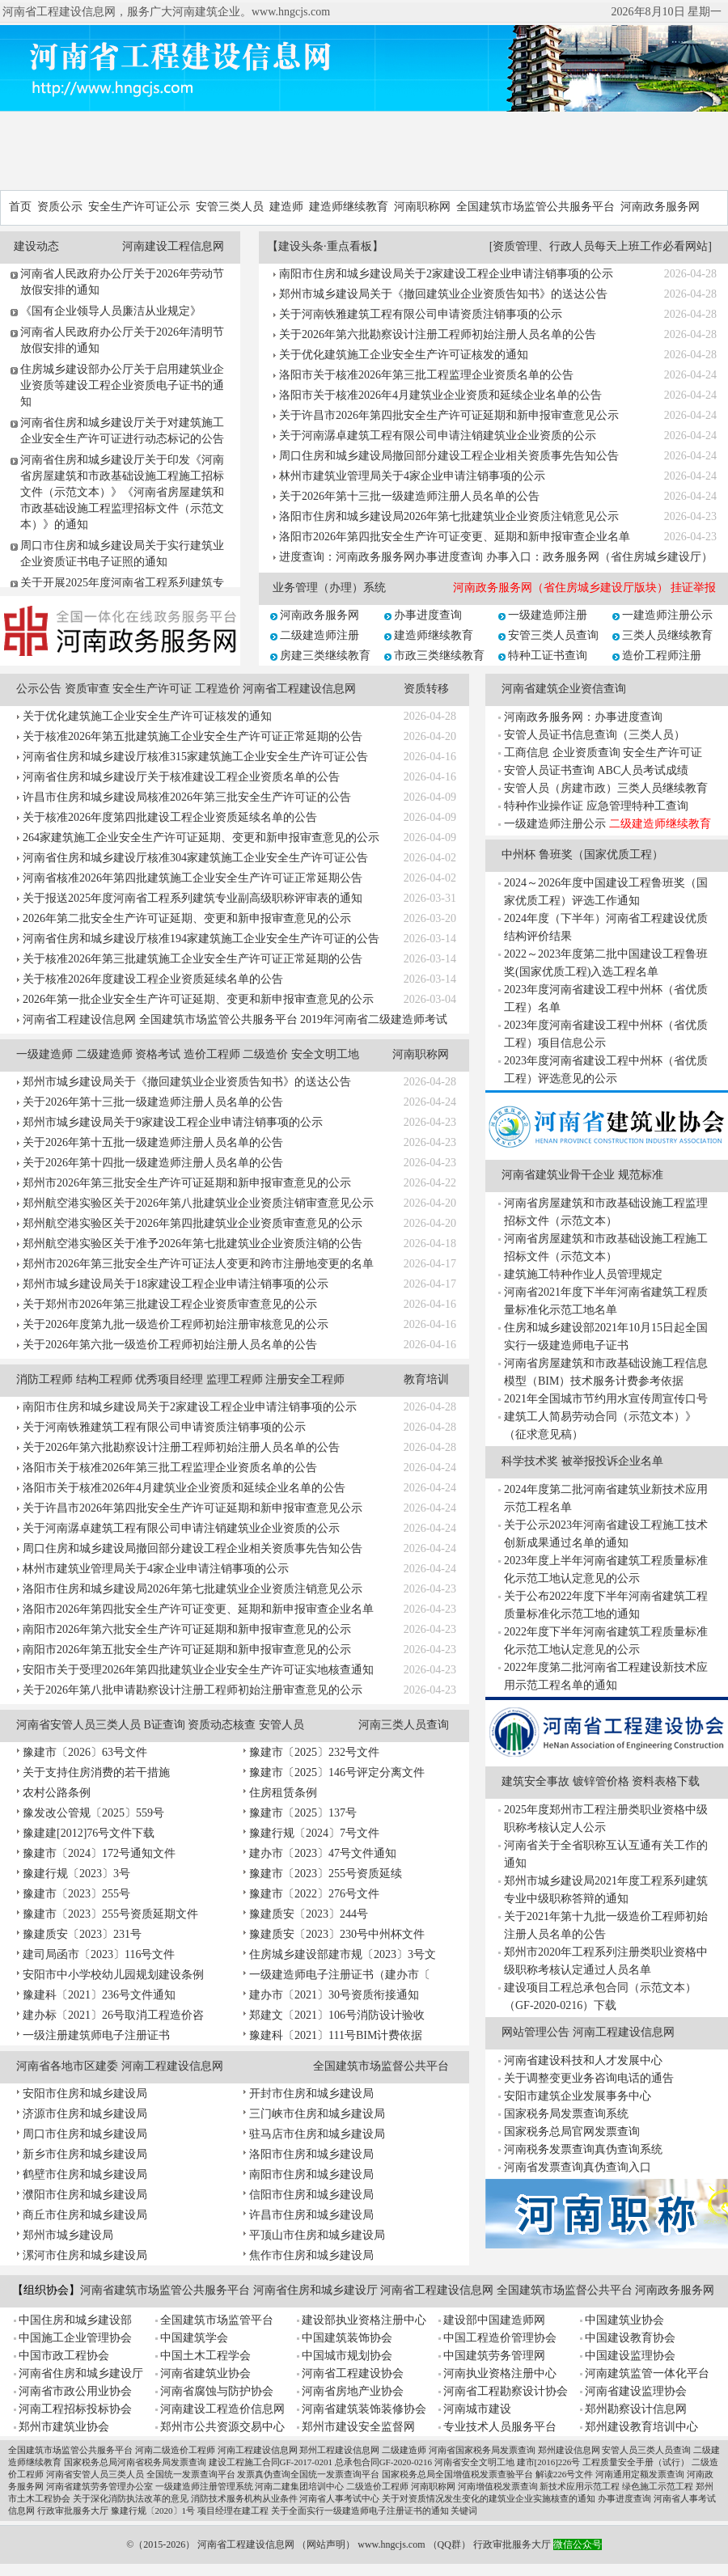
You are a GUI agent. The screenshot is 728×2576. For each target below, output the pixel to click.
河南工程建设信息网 (172, 2066)
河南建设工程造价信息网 (222, 2409)
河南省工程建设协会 (353, 2373)
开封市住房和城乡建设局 (311, 2093)
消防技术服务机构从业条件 (244, 2498)
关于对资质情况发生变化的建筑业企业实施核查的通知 (488, 2498)
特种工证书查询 (547, 655)
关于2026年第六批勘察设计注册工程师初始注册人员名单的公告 (437, 334)
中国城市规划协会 (347, 2356)
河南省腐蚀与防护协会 (216, 2391)
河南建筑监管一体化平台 (647, 2373)
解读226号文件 (564, 2474)
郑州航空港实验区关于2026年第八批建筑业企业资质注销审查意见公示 (198, 1203)
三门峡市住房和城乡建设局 (317, 2114)
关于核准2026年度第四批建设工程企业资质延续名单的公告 (170, 817)
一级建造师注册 (547, 615)
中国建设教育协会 (630, 2338)
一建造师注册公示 (667, 615)
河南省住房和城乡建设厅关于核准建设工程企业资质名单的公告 (181, 777)
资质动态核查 (222, 1725)
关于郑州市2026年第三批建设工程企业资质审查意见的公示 (170, 1304)
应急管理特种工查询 (637, 806)
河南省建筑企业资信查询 (564, 689)
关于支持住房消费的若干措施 (96, 1772)
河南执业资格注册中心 (500, 2373)
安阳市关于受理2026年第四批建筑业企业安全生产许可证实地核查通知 (198, 1670)
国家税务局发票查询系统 (566, 2114)
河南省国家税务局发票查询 (482, 2450)
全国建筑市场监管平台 (216, 2320)
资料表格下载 (666, 1781)
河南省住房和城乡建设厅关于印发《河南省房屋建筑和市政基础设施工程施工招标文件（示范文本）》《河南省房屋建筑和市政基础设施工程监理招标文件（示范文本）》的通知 (122, 492)
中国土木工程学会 (205, 2356)
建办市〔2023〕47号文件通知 (322, 1853)
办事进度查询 (428, 615)
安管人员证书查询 (549, 770)
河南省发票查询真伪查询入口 (577, 2167)
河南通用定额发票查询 (639, 2474)
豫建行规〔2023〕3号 (76, 1873)
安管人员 (281, 1725)
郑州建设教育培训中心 (641, 2427)
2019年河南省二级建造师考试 (373, 1019)
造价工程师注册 (661, 655)
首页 (20, 207)
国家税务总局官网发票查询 (572, 2132)
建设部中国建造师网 (494, 2320)
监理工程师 (234, 1379)
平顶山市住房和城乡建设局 (317, 2235)
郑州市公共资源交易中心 (222, 2427)
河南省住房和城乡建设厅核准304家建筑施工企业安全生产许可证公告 (195, 858)
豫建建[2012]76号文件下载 (88, 1833)
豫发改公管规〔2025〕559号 (93, 1813)
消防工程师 (44, 1379)
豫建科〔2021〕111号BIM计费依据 (335, 2035)
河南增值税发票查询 (498, 2486)
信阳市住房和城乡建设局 (311, 2195)
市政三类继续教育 (439, 655)
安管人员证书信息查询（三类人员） (594, 735)
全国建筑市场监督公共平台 (381, 2066)
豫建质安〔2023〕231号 (82, 1934)
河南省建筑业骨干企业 (558, 1175)
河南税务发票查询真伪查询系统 (583, 2149)
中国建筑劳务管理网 (494, 2356)
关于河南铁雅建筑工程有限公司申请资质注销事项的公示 (420, 314)
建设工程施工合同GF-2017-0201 (270, 2462)
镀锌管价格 (601, 1781)
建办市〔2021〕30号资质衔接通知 (334, 1995)
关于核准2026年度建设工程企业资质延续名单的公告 (153, 979)
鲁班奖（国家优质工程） (601, 854)
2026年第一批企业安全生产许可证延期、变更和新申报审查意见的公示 (198, 999)
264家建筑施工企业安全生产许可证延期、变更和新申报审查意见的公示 (201, 837)
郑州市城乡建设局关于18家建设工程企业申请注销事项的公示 (175, 1284)
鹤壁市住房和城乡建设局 (85, 2174)
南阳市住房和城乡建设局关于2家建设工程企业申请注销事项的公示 (446, 274)
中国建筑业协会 (624, 2320)
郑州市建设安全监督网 (358, 2427)
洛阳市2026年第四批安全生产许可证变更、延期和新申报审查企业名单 (454, 537)
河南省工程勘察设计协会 (505, 2391)
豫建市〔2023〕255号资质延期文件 (110, 1914)
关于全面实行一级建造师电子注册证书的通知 (360, 2510)
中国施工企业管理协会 (75, 2338)
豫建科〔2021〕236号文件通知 (99, 1995)
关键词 (464, 2510)
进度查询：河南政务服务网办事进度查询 (381, 557)
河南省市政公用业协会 (75, 2391)
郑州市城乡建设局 (68, 2235)
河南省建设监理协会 (636, 2391)
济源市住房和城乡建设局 (85, 2114)
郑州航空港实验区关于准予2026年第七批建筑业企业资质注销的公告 (192, 1243)
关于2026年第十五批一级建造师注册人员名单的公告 (153, 1142)
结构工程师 (104, 1379)
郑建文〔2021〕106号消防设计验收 (337, 2015)
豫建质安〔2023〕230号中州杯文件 (337, 1934)
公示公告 (38, 689)
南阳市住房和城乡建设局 (311, 2174)
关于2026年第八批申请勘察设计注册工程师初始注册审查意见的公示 (192, 1690)
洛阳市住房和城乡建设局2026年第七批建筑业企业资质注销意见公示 (449, 516)
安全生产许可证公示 (139, 207)
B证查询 (164, 1725)
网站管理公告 (535, 2032)
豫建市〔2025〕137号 (303, 1813)
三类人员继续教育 (667, 635)
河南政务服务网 (660, 207)
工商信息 (526, 753)
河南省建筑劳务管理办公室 (99, 2486)
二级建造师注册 (319, 635)
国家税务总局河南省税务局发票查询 (135, 2462)
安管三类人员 (230, 207)
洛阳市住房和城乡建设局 (311, 2154)
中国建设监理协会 (630, 2356)
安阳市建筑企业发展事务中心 (577, 2096)
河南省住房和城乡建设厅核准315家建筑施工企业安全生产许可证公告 (195, 757)
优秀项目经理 (169, 1379)
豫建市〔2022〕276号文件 (314, 1894)
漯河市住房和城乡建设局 (85, 2255)
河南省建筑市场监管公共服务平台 (165, 2290)
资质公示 (60, 207)
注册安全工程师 (305, 1379)
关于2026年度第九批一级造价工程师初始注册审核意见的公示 (175, 1324)
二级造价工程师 (377, 2486)
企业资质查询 (586, 753)
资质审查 (87, 689)
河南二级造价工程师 (175, 2450)
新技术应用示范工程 (580, 2486)
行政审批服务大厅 (72, 2510)
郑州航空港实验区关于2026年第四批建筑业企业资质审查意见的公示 (192, 1223)
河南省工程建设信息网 (299, 689)
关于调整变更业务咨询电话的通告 (589, 2078)
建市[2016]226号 (549, 2462)
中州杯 (518, 854)
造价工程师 (212, 1054)
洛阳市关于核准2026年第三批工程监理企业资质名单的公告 (426, 375)
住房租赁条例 (283, 1793)
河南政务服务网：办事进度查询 (583, 717)
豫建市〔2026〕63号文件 (85, 1752)
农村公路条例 (57, 1793)
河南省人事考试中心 (339, 2498)
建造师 (286, 207)
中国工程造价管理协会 (500, 2338)
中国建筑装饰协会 (347, 2338)
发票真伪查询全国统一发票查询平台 (308, 2474)
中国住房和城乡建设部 (75, 2320)
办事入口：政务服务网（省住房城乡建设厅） (599, 557)
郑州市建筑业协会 (64, 2427)
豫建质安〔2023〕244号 (308, 1914)
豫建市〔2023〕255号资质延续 (325, 1873)
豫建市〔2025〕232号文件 (314, 1752)
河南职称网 (422, 207)
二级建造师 (104, 1054)
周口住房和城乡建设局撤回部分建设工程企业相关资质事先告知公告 (449, 456)
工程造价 (217, 689)
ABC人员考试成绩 (643, 770)
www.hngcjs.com (391, 2544)
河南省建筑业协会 (205, 2373)
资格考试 (157, 1054)
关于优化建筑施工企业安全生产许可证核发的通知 (403, 355)
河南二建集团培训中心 (299, 2486)
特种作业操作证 (543, 806)
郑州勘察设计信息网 (636, 2409)
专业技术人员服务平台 (500, 2427)
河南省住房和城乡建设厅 (315, 2290)
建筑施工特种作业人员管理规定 (583, 1274)
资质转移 (426, 689)
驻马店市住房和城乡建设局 (317, 2134)
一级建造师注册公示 (555, 824)
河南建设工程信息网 (173, 246)
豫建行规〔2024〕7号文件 (314, 1833)
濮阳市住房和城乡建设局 (85, 2195)
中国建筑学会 (194, 2338)
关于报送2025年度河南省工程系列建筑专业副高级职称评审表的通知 (192, 898)
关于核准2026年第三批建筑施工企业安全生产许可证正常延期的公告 (192, 959)
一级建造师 (44, 1054)
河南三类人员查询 (403, 1725)
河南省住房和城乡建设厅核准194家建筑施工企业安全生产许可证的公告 (201, 939)
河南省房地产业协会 (353, 2391)
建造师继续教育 (348, 207)
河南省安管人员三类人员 (78, 1725)
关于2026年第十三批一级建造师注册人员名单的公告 (409, 496)
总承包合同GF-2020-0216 (383, 2462)
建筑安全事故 (535, 1781)
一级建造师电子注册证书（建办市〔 (339, 1975)
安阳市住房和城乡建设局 (85, 2093)
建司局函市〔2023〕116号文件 (99, 1954)
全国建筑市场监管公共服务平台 (535, 207)
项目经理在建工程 (233, 2510)
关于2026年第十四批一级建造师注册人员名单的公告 (153, 1163)
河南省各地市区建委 (67, 2066)
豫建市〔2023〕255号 (76, 1894)
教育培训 (426, 1379)
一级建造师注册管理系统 (204, 2486)
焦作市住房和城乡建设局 (311, 2255)
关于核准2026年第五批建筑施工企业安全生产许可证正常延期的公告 (192, 736)
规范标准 (640, 1175)
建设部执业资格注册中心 (364, 2320)
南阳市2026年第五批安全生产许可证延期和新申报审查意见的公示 (187, 1649)
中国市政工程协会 (64, 2356)
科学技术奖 (530, 1461)
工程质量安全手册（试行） (635, 2462)
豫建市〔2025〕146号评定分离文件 (337, 1772)
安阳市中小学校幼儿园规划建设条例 (113, 1975)
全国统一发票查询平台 (190, 2474)
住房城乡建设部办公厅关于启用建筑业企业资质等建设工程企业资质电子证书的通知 (122, 385)
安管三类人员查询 (553, 635)
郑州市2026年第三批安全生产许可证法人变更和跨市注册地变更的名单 (198, 1264)
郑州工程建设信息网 (339, 2450)
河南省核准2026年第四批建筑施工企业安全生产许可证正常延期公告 (192, 878)
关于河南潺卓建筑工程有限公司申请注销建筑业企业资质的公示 (437, 435)
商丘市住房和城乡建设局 (85, 2215)
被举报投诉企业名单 (612, 1461)
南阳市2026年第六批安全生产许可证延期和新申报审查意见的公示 (187, 1629)
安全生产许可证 (152, 689)
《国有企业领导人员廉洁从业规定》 (110, 311)
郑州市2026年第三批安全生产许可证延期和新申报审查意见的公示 (187, 1183)
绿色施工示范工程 (657, 2486)
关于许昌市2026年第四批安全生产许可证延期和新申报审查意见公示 (449, 415)
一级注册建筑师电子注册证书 (96, 2035)
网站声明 (326, 2544)
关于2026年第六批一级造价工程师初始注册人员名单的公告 (170, 1345)
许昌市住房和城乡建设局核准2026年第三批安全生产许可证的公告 (187, 797)
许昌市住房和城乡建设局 (311, 2215)
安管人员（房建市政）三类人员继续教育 (606, 788)
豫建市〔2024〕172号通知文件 (99, 1853)
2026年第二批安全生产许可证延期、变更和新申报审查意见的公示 (187, 918)
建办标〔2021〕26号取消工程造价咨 (113, 2015)
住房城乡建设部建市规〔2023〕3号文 (342, 1954)
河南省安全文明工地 (474, 2462)
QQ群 (449, 2544)
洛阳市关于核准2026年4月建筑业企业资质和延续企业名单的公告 (440, 395)
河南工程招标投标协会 (75, 2409)
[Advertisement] (364, 150)
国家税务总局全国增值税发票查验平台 (457, 2474)
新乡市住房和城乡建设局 (85, 2154)
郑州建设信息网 (569, 2450)
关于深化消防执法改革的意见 (130, 2498)
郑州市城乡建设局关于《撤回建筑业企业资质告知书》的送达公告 (443, 294)
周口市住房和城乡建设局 (85, 2134)
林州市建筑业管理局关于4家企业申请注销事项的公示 (412, 476)
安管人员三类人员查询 (646, 2450)
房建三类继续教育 (325, 655)
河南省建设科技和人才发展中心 (583, 2060)
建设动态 (36, 246)
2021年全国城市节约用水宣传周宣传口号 (606, 1399)
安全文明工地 (325, 1054)
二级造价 (265, 1054)
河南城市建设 (477, 2409)
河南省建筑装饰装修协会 (364, 2409)
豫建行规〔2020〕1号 (153, 2510)
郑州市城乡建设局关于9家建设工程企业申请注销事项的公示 (173, 1122)
